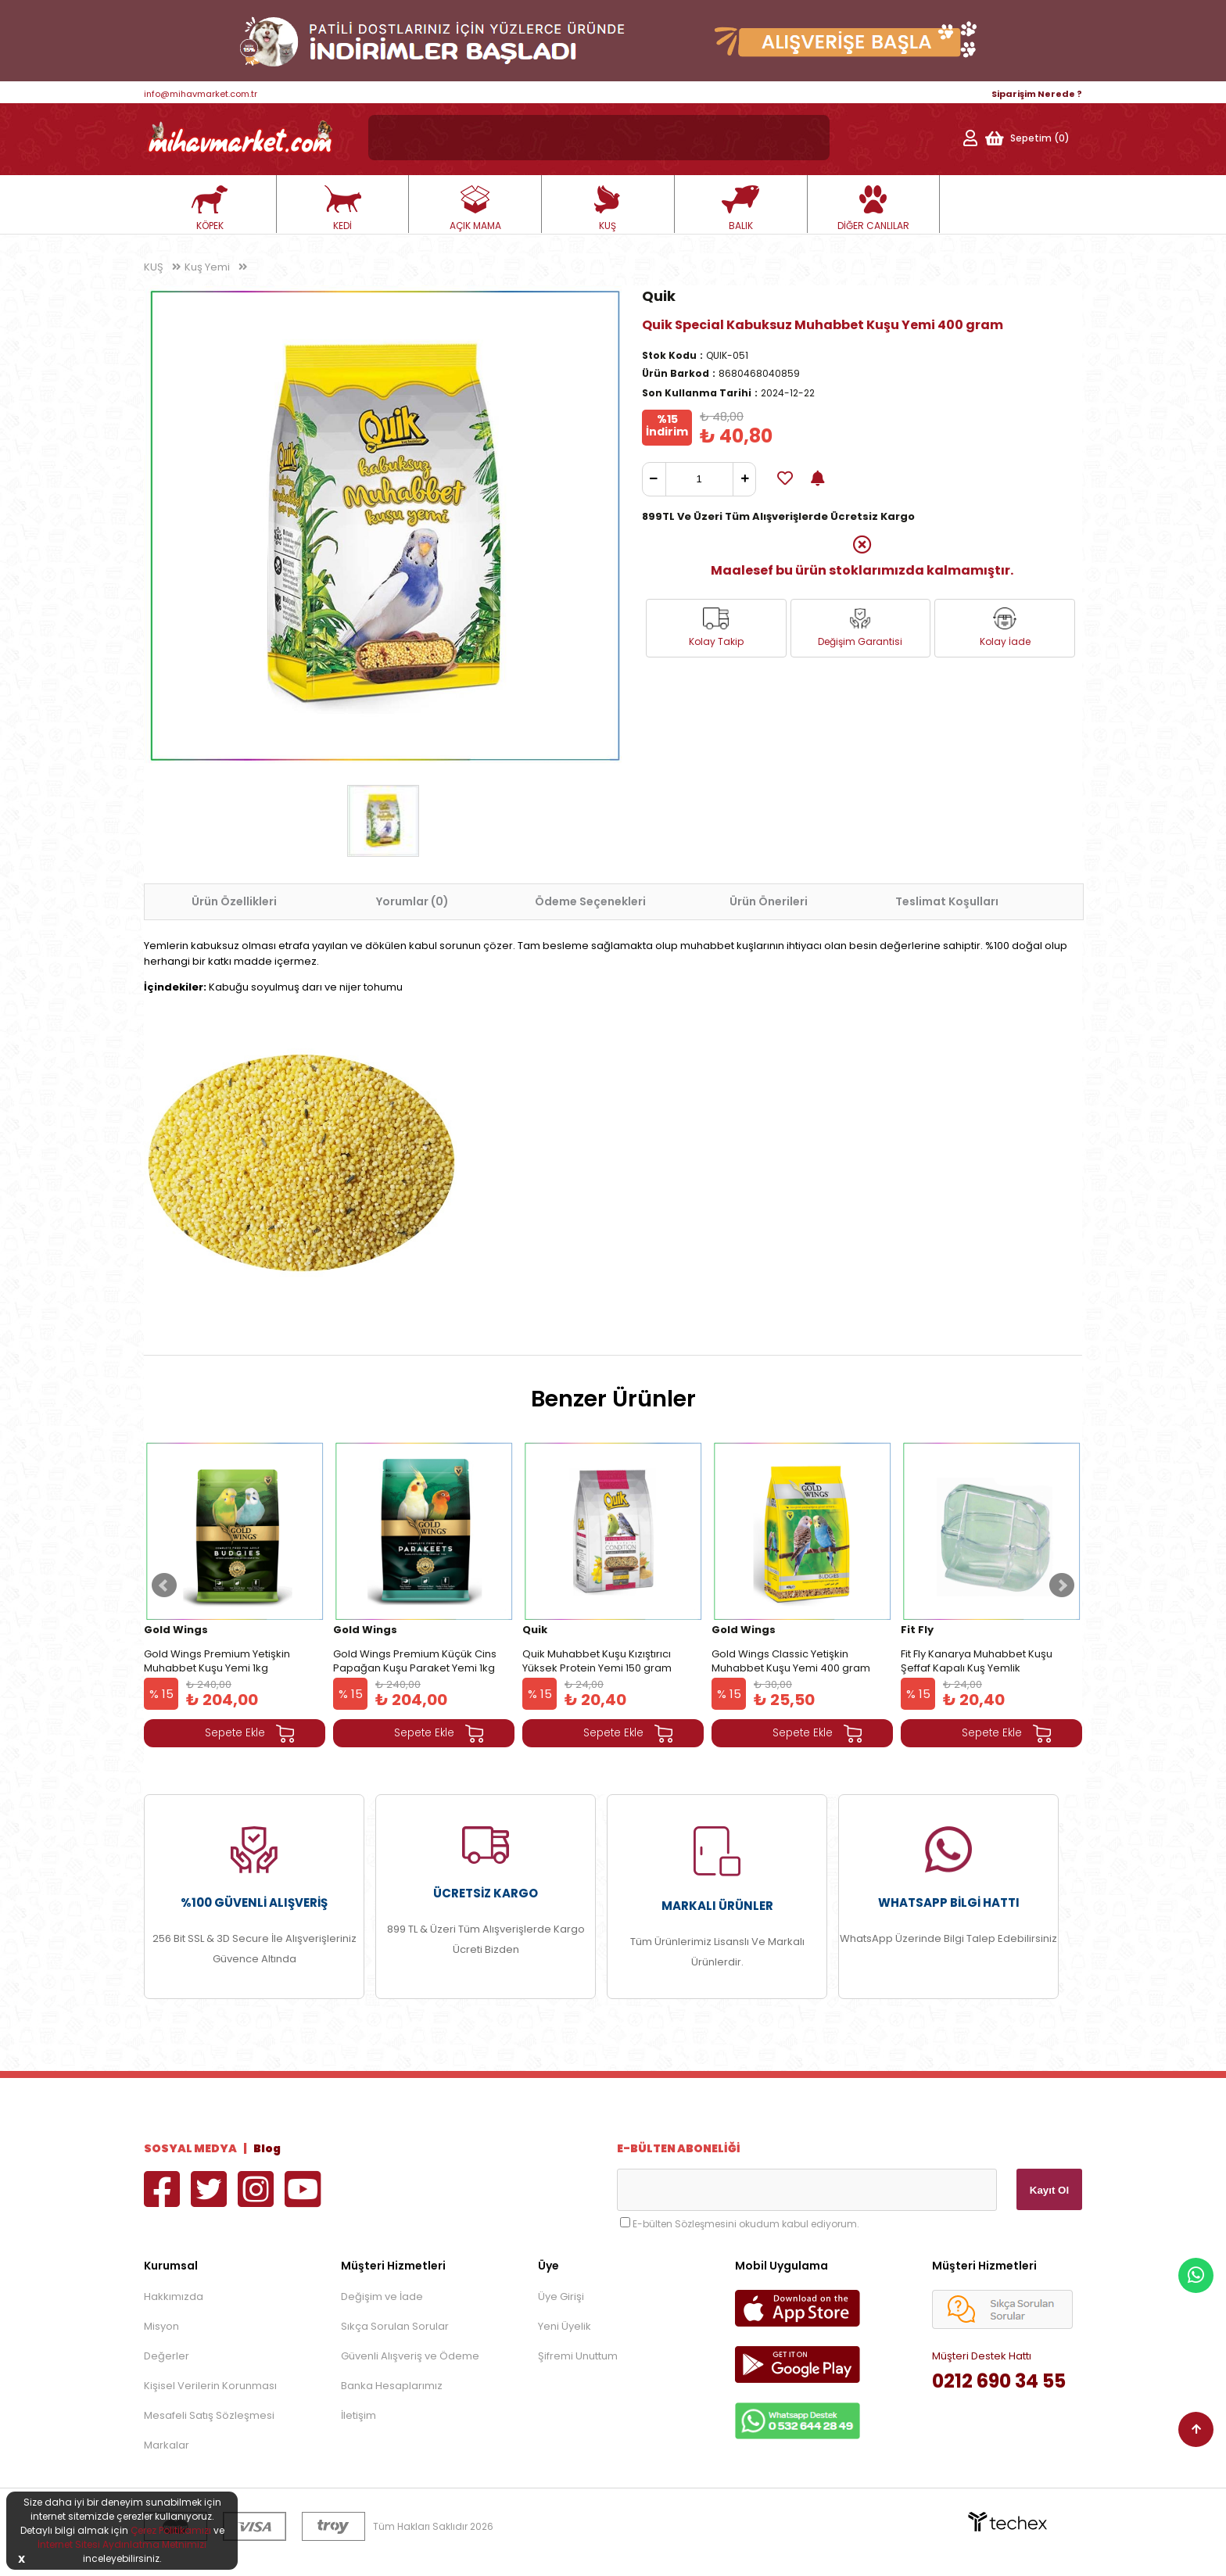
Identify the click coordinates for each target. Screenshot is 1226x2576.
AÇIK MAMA (475, 208)
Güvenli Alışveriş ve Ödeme (410, 2355)
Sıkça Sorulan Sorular (395, 2326)
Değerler (166, 2355)
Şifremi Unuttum (578, 2355)
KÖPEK (209, 208)
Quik (659, 296)
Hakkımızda (173, 2296)
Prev (164, 1585)
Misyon (161, 2326)
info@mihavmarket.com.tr (200, 94)
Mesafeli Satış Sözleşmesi (209, 2415)
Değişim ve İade (382, 2296)
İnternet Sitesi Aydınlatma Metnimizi (122, 2544)
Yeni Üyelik (564, 2326)
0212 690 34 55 (999, 2381)
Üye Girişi (561, 2296)
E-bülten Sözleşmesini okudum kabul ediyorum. (746, 2223)
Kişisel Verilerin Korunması (210, 2385)
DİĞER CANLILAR (873, 208)
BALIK (740, 208)
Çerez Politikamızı (171, 2530)
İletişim (358, 2415)
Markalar (166, 2445)
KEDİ (342, 208)
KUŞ (607, 208)
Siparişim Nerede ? (1036, 94)
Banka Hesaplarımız (392, 2385)
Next (1061, 1585)
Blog (267, 2148)
